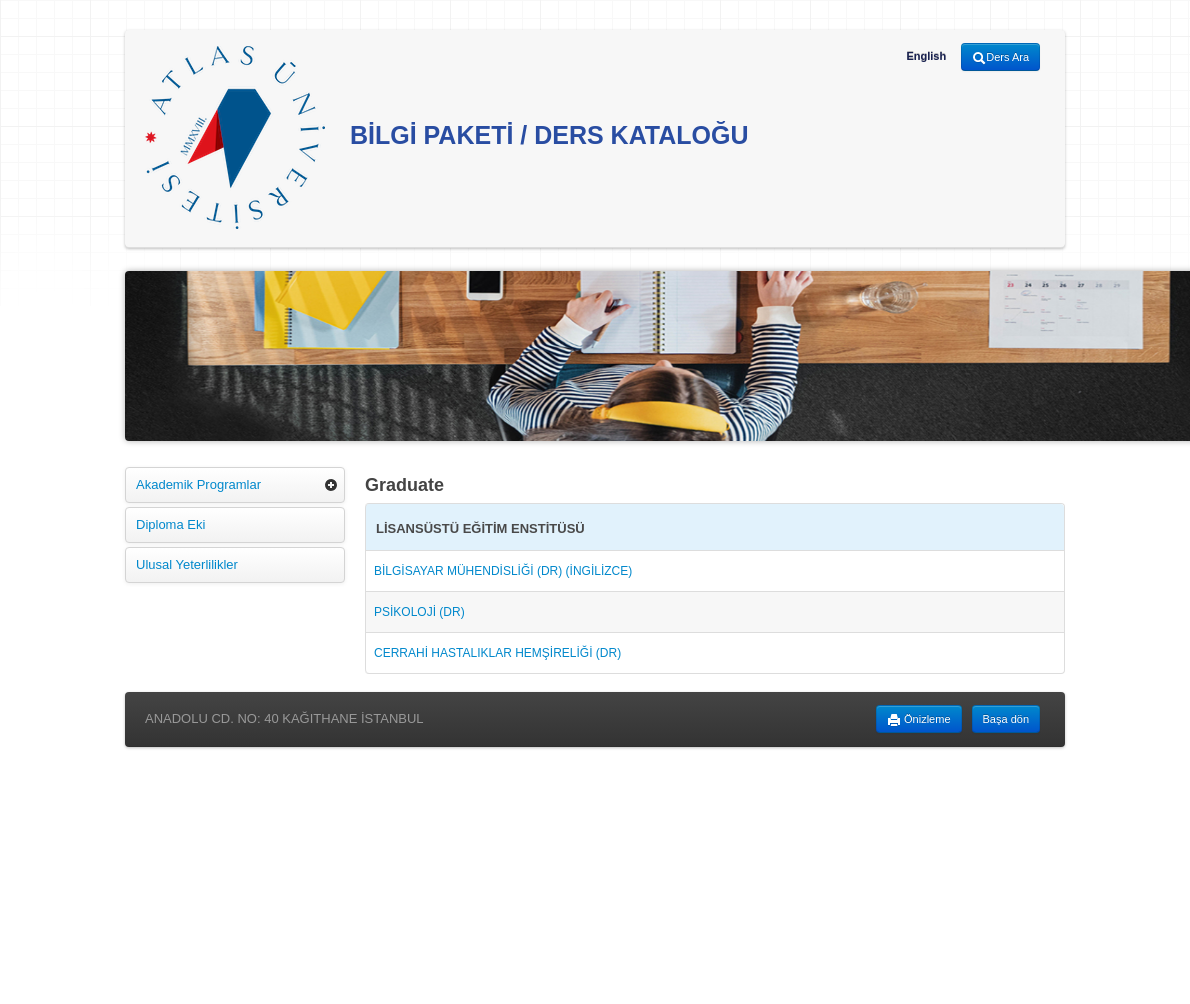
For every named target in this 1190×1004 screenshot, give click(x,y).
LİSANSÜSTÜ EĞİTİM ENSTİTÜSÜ (480, 528)
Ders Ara (1000, 58)
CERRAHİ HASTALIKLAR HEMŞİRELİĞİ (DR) (497, 653)
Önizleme (919, 720)
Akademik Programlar (198, 484)
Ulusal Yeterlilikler (187, 564)
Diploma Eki (170, 524)
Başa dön (1006, 719)
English (926, 56)
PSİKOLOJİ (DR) (419, 612)
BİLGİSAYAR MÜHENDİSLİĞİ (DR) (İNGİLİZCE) (503, 571)
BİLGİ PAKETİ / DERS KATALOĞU (447, 137)
